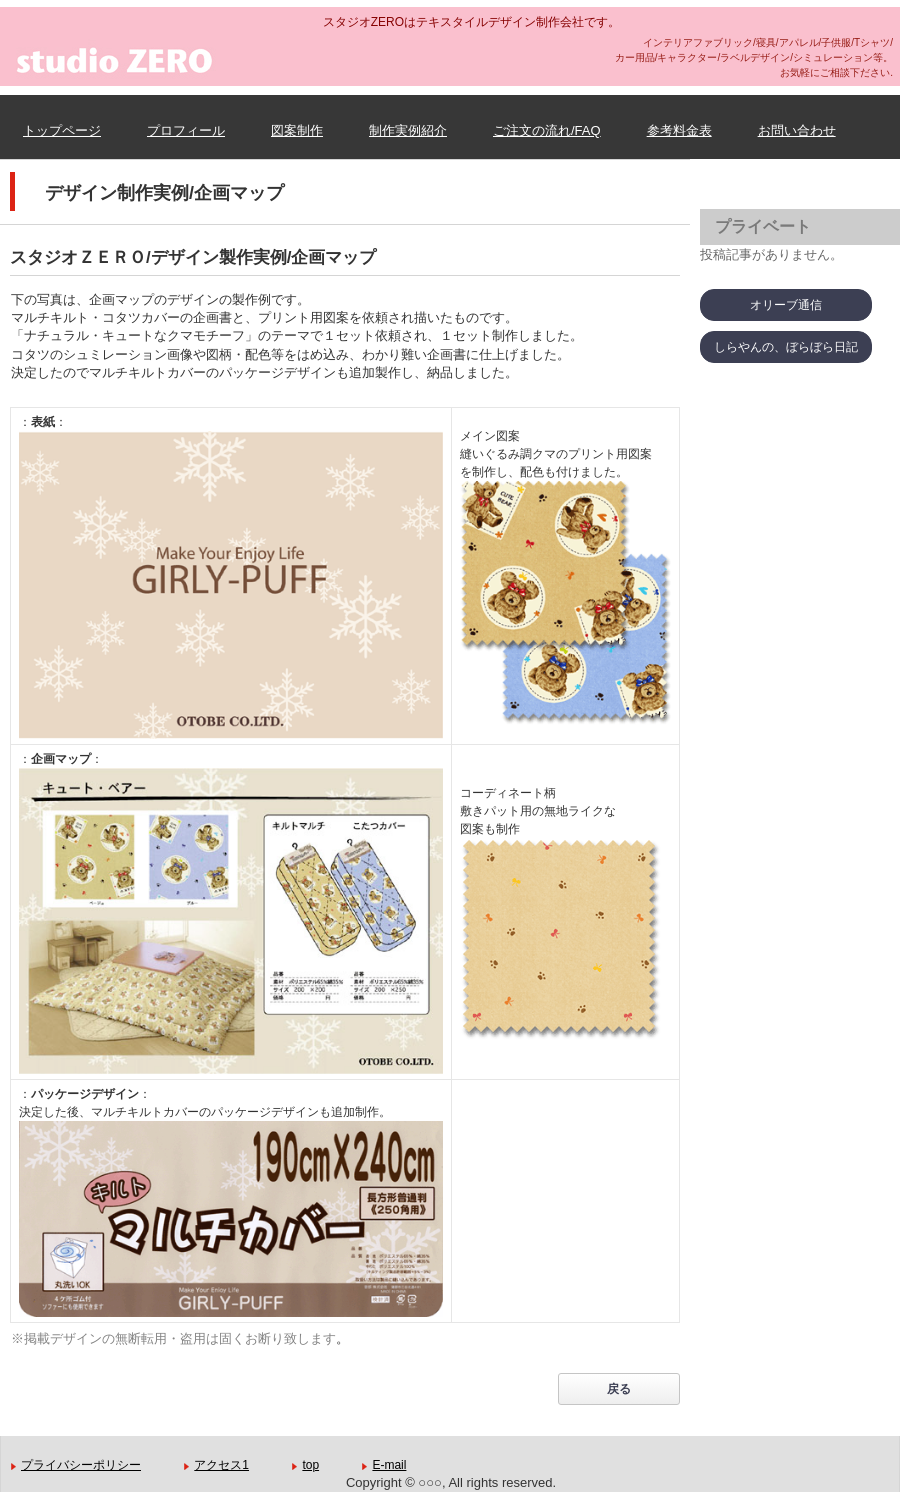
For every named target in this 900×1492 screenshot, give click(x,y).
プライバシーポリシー (81, 1465)
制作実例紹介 (408, 130)
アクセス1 (221, 1465)
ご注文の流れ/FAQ (547, 130)
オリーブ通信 (786, 305)
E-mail (389, 1465)
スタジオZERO (215, 80)
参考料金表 (679, 130)
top (310, 1465)
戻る (619, 1389)
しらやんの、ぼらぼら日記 (786, 347)
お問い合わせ (797, 130)
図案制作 (297, 130)
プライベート (763, 226)
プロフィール (186, 130)
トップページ (62, 130)
